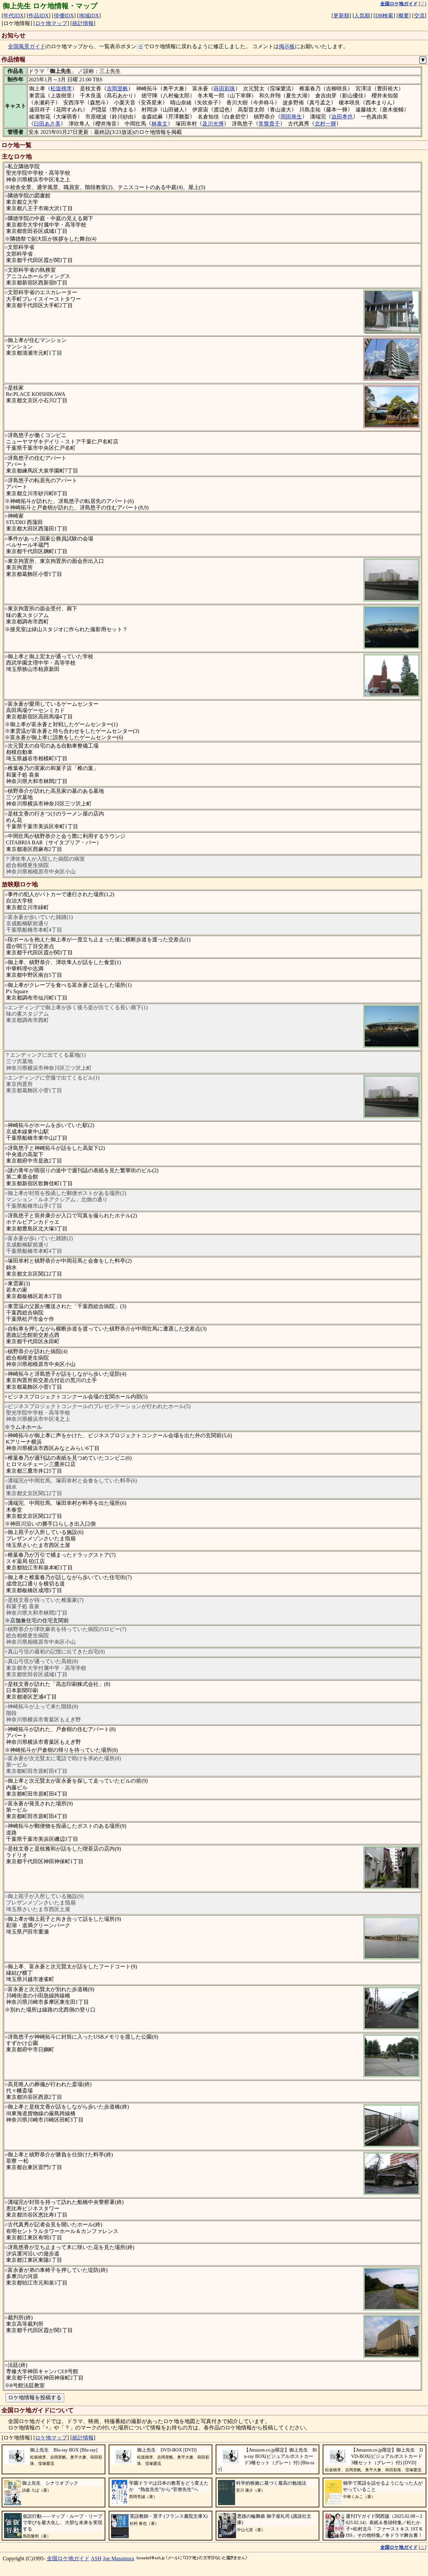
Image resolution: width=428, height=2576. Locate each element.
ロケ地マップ (51, 23)
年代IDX (13, 15)
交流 (419, 15)
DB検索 (384, 15)
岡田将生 (291, 116)
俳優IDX (64, 15)
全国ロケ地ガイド (68, 2558)
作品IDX (38, 15)
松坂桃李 (61, 88)
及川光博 (213, 123)
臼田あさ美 (47, 123)
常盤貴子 (269, 123)
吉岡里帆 (117, 88)
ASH (96, 2558)
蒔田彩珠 (224, 88)
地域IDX (89, 15)
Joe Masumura (118, 2558)
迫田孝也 (342, 116)
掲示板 (287, 47)
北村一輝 (325, 123)
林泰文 (159, 123)
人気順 (362, 15)
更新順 (341, 15)
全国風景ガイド (26, 47)
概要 (403, 15)
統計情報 (83, 23)
